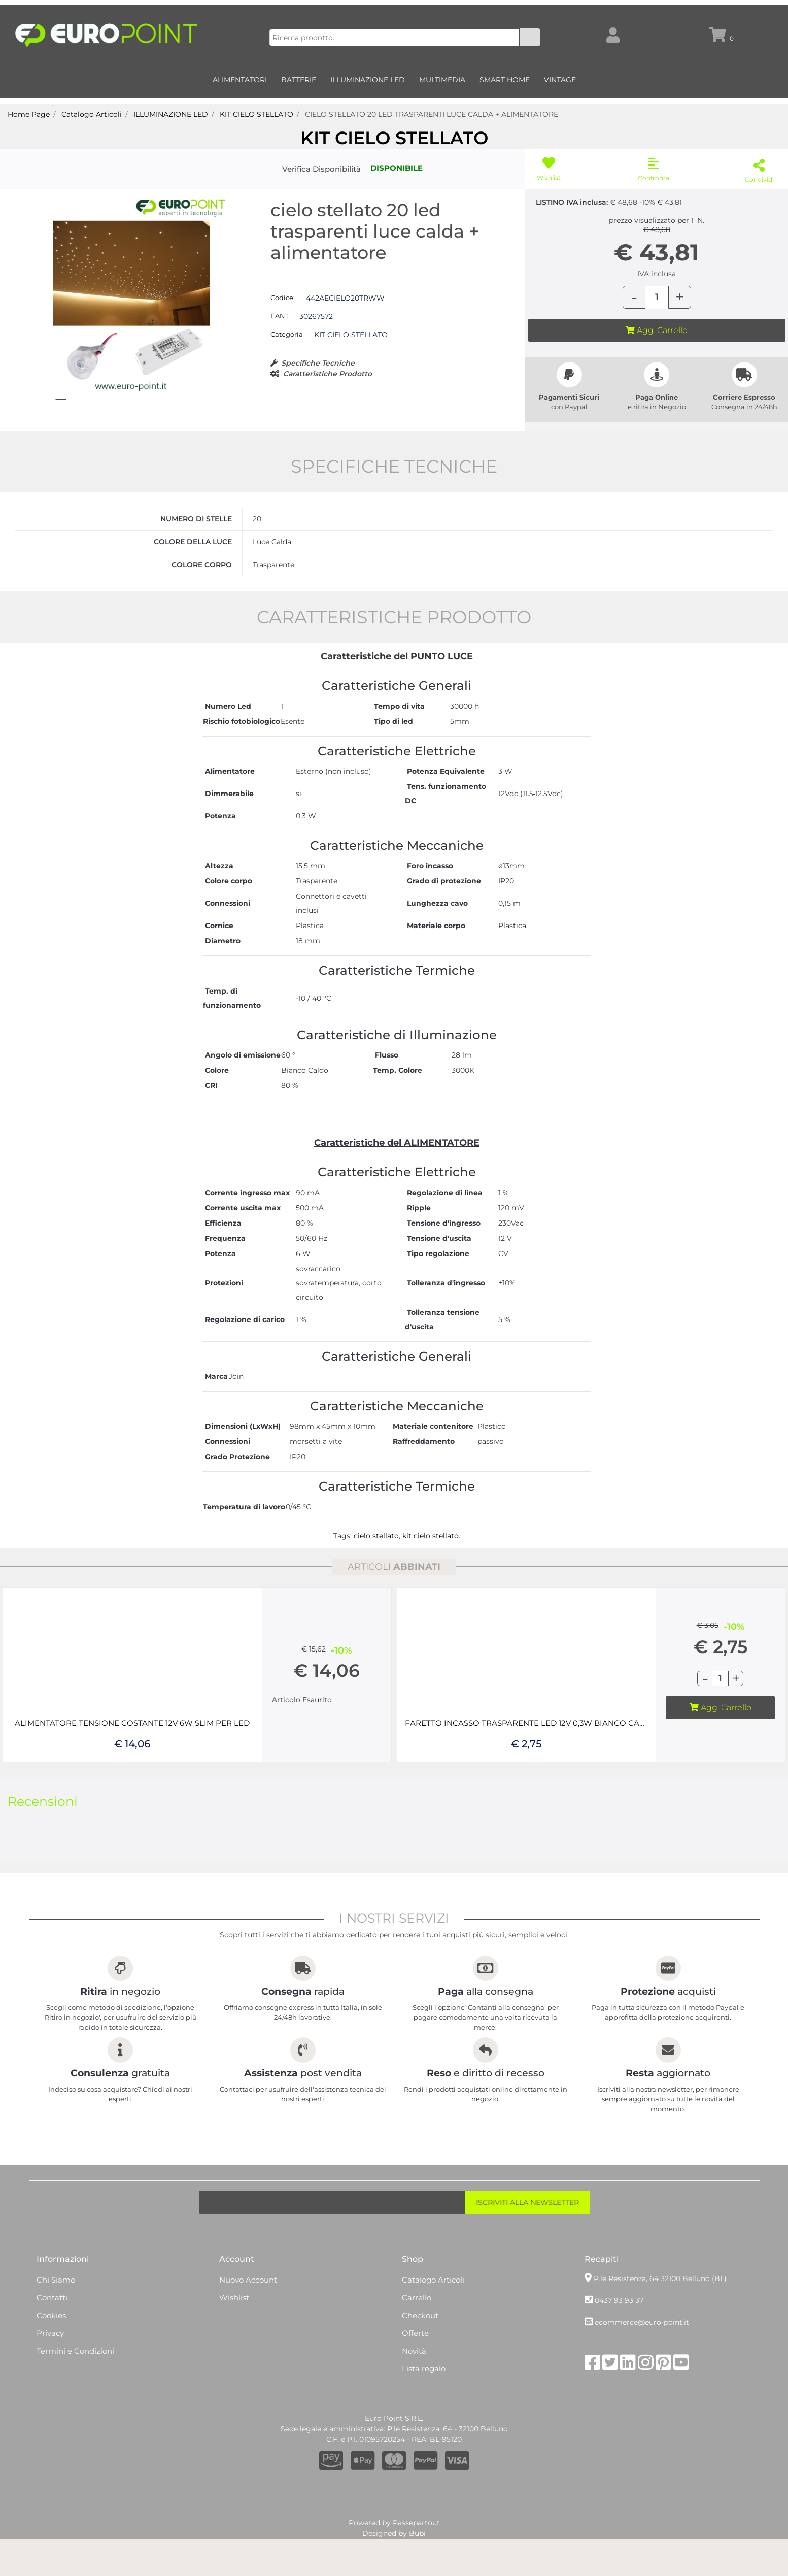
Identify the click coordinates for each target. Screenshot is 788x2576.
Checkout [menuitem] (420, 2364)
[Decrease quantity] (634, 297)
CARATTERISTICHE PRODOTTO (394, 666)
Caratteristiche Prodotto (327, 373)
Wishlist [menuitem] (234, 2347)
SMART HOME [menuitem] (504, 79)
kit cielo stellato (430, 1585)
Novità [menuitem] (414, 2400)
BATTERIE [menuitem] (298, 79)
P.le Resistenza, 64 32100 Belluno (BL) (660, 2328)
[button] (530, 37)
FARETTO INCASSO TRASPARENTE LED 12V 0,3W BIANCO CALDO (526, 1772)
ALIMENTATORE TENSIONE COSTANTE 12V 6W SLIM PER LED (132, 1772)
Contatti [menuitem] (52, 2347)
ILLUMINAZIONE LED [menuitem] (367, 79)
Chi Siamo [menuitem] (56, 2329)
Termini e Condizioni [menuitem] (75, 2400)
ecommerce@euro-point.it (642, 2371)
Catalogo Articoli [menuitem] (433, 2329)
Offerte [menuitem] (415, 2382)
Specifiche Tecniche (318, 363)
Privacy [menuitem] (50, 2382)
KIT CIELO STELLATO (394, 138)
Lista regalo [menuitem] (424, 2418)
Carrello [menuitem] (416, 2347)
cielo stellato (376, 1585)
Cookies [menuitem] (51, 2364)
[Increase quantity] (679, 297)
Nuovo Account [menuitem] (248, 2329)
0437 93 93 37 (619, 2350)
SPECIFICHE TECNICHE (394, 515)
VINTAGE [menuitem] (560, 79)
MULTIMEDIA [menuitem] (442, 79)
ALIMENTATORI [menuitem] (240, 79)
